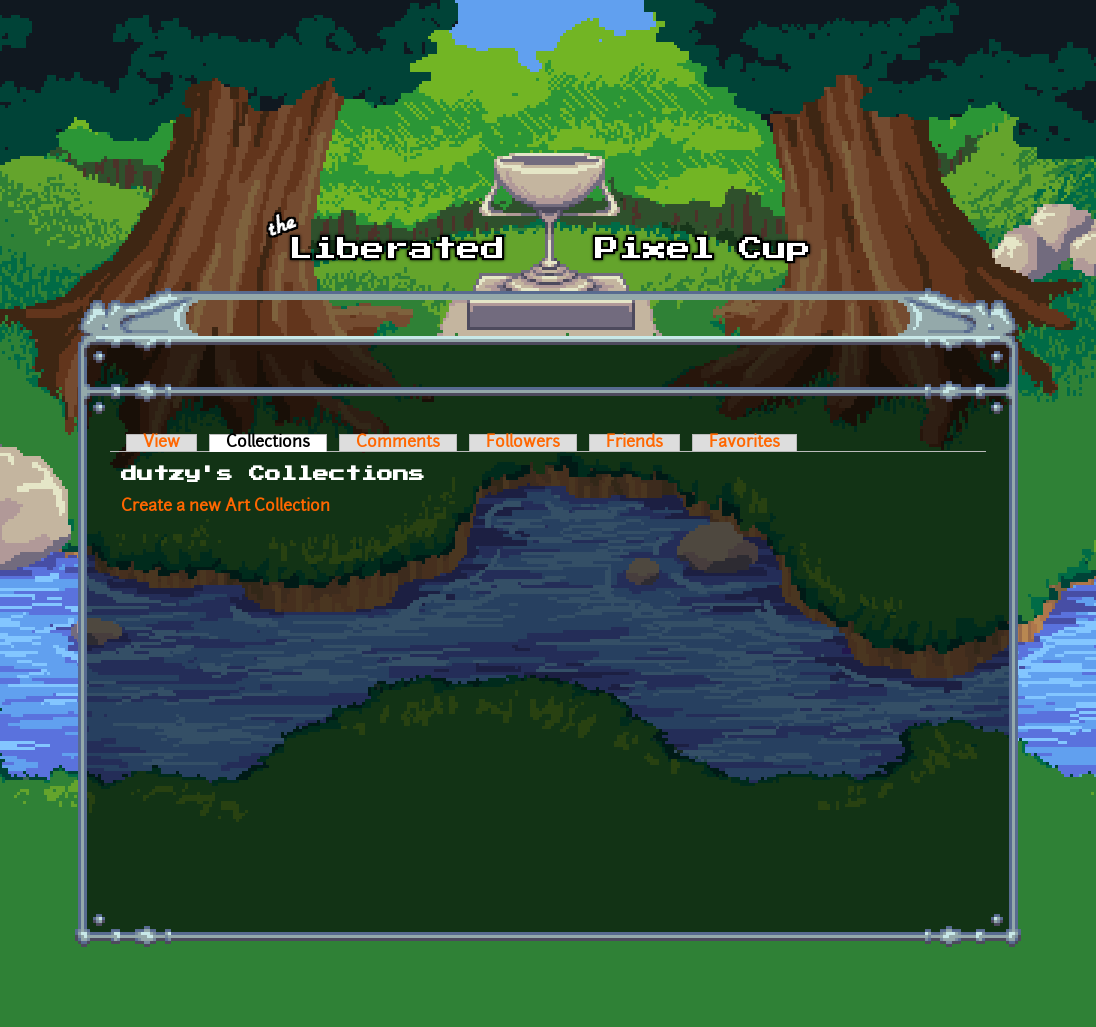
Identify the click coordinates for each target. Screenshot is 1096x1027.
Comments (398, 443)
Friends (634, 443)
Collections (276, 443)
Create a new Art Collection (225, 507)
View (161, 443)
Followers (523, 443)
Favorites (744, 443)
